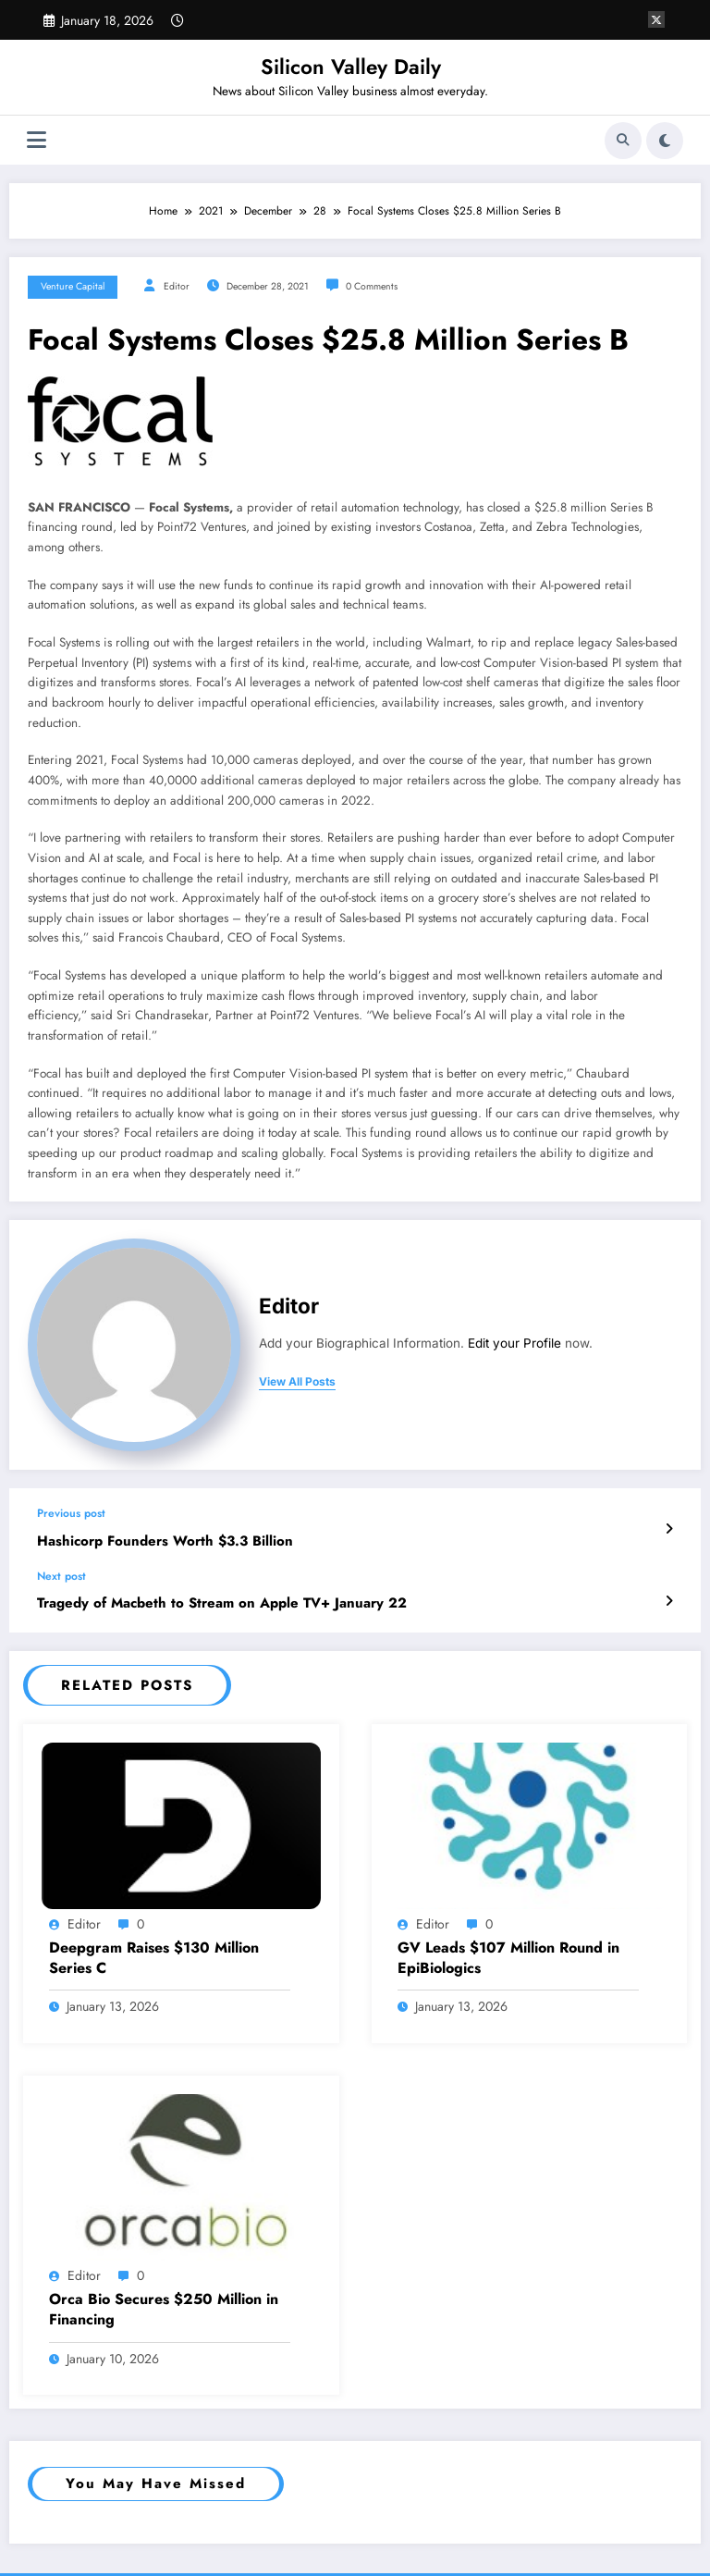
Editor (177, 286)
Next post (61, 1576)
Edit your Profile (514, 1343)
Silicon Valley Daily (351, 66)
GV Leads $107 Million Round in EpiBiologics (508, 1958)
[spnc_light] (664, 140)
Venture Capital (72, 286)
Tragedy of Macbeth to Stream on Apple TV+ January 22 (222, 1603)
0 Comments (372, 286)
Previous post (71, 1513)
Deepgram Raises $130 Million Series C (154, 1958)
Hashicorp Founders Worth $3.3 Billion (165, 1541)
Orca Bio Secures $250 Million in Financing (163, 2309)
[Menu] (36, 140)
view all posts (297, 1381)
